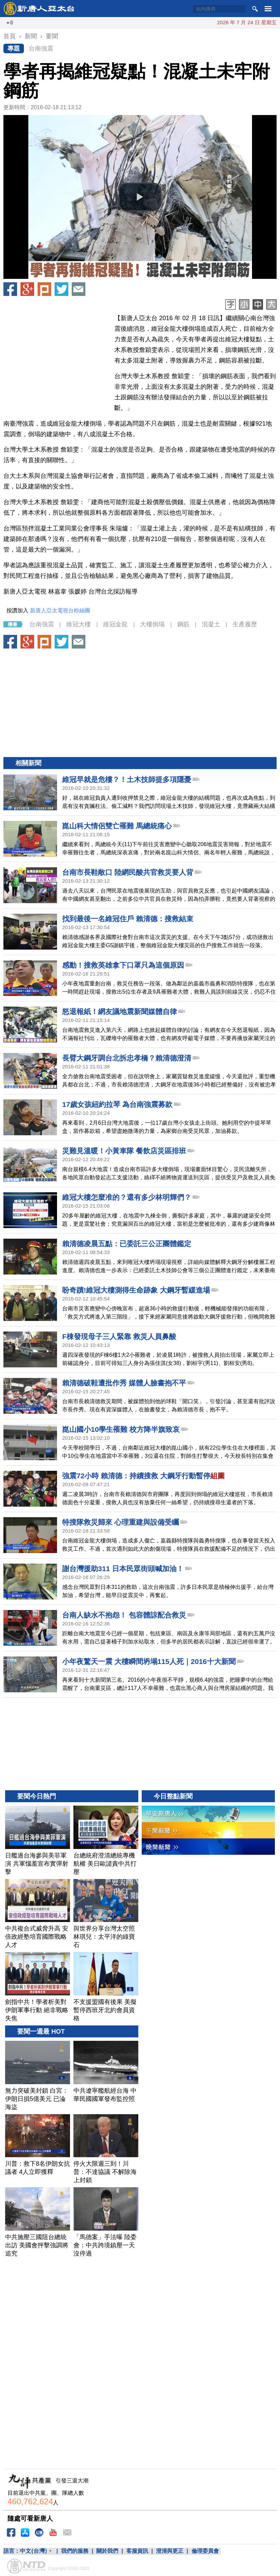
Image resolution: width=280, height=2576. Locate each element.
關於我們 (107, 2551)
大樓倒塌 (152, 624)
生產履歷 (245, 624)
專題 (14, 48)
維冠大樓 (78, 624)
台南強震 (41, 48)
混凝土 (211, 624)
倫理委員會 (205, 2551)
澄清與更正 (169, 2551)
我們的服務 (74, 2551)
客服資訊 (137, 2551)
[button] (140, 197)
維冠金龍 (115, 624)
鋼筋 (183, 624)
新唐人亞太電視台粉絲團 (60, 610)
